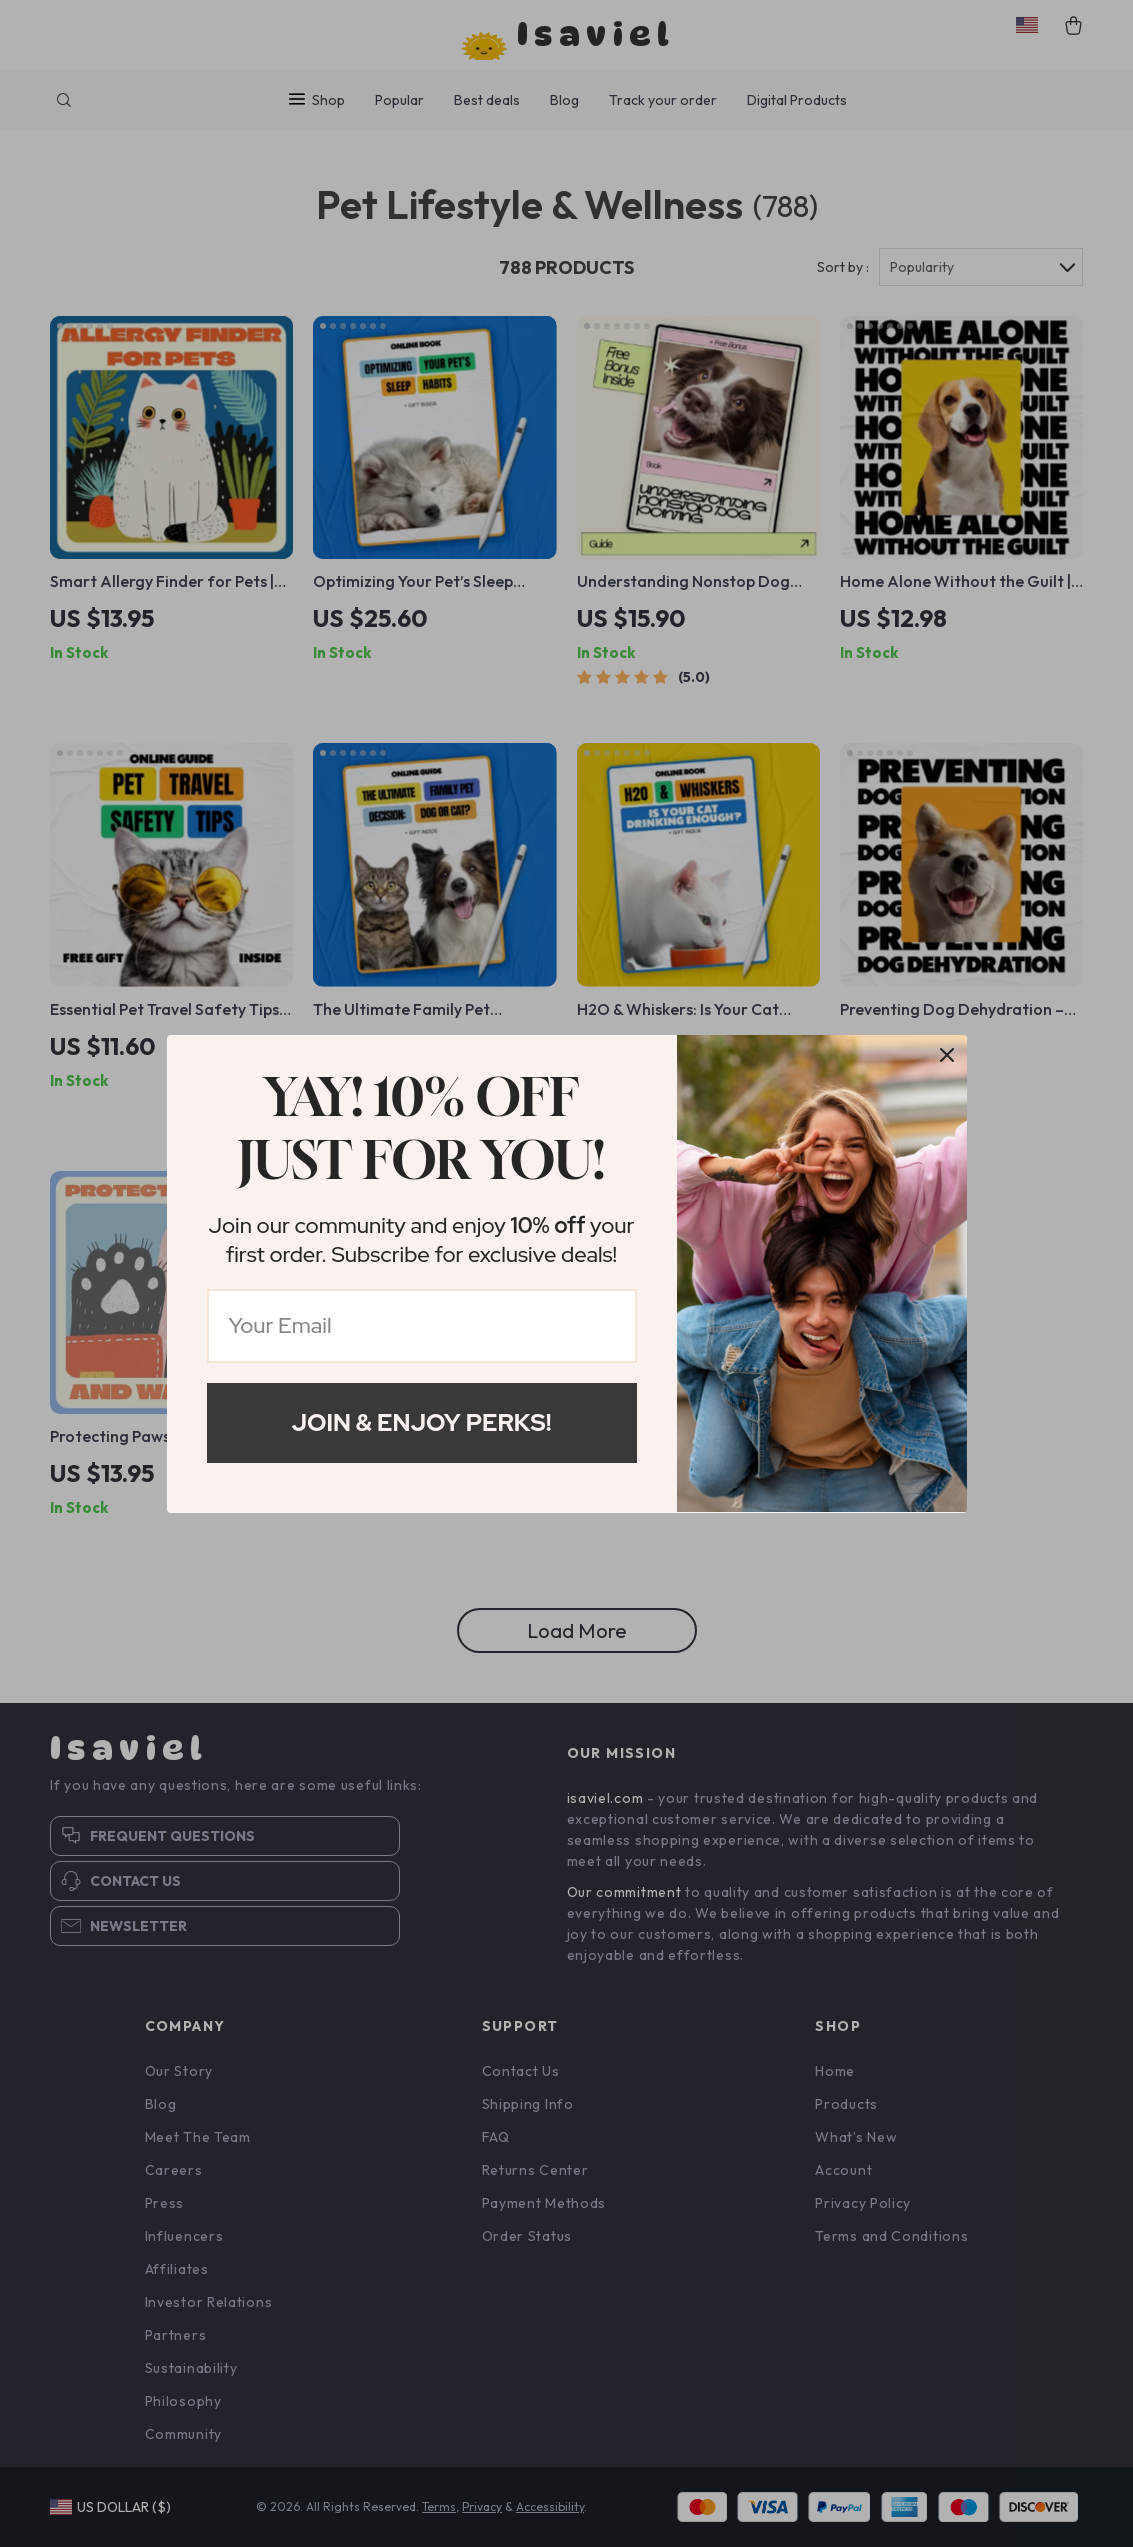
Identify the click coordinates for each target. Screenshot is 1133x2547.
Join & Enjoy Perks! (422, 1422)
